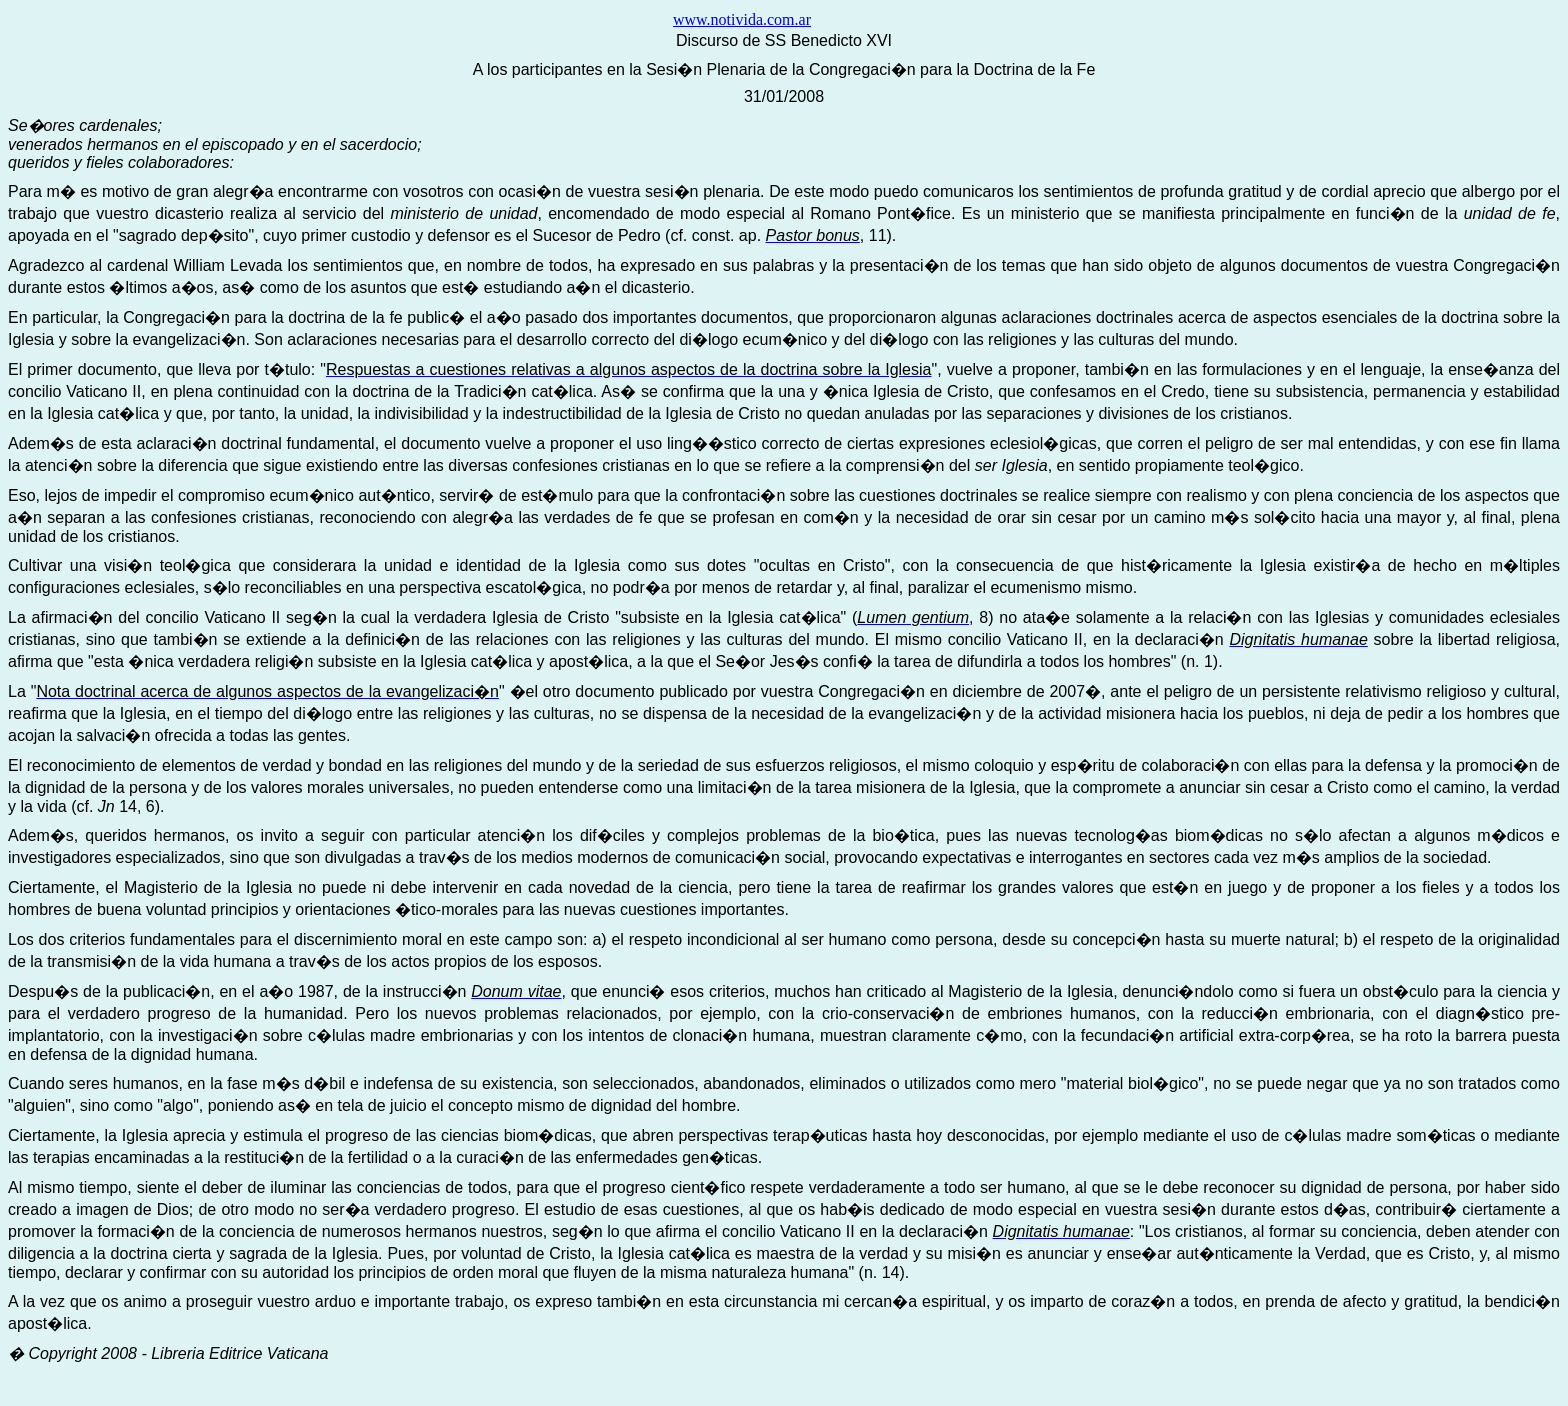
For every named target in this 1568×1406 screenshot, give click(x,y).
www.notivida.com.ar (742, 19)
